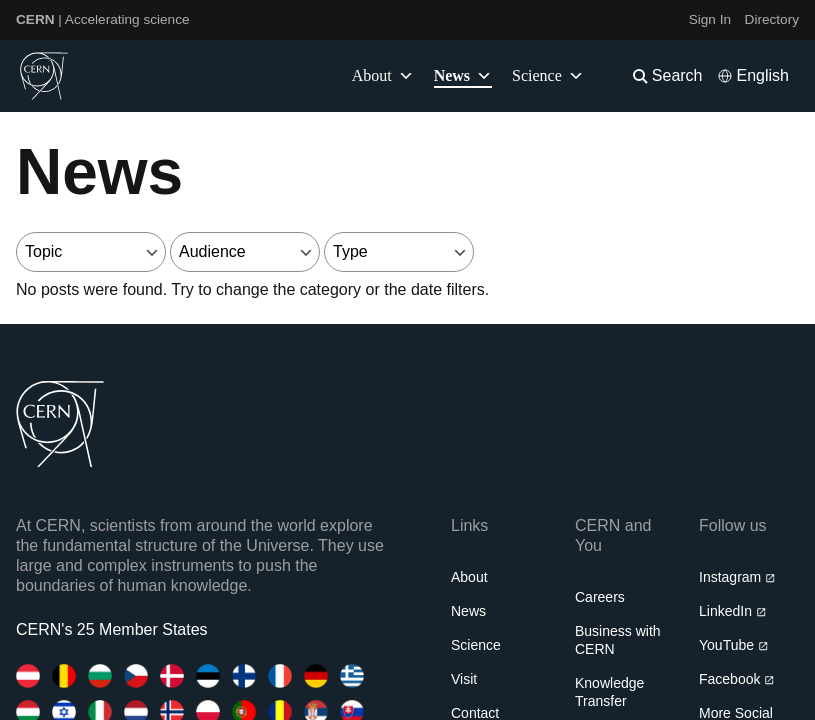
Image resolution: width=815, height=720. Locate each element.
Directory (772, 19)
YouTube (733, 645)
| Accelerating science (103, 19)
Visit (464, 679)
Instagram (737, 577)
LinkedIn (732, 611)
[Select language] (753, 76)
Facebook (737, 679)
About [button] (383, 76)
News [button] (463, 76)
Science (548, 76)
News (468, 611)
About (469, 577)
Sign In (710, 19)
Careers (600, 597)
